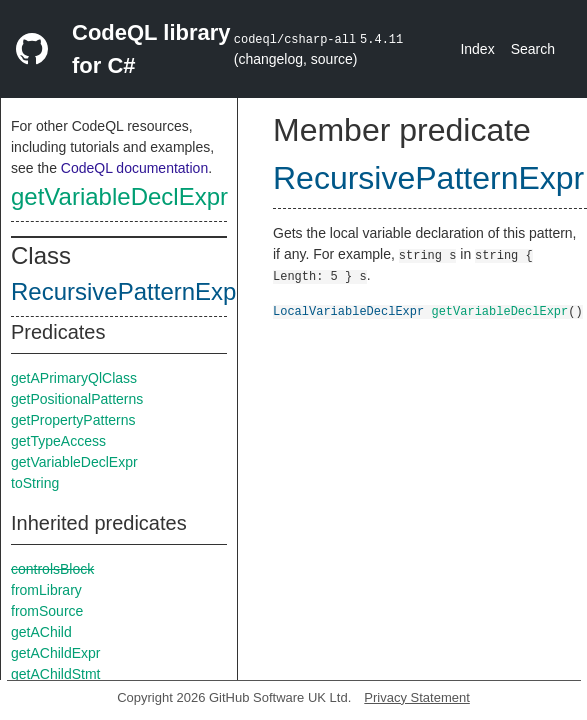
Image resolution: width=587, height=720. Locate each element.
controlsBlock (52, 569)
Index (477, 49)
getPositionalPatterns (77, 399)
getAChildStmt (55, 674)
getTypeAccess (58, 441)
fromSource (47, 611)
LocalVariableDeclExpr (348, 310)
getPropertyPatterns (73, 420)
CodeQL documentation (134, 168)
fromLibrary (46, 590)
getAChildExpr (56, 653)
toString (35, 483)
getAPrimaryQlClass (74, 378)
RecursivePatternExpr (127, 291)
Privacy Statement (417, 697)
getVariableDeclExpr (119, 196)
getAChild (41, 632)
